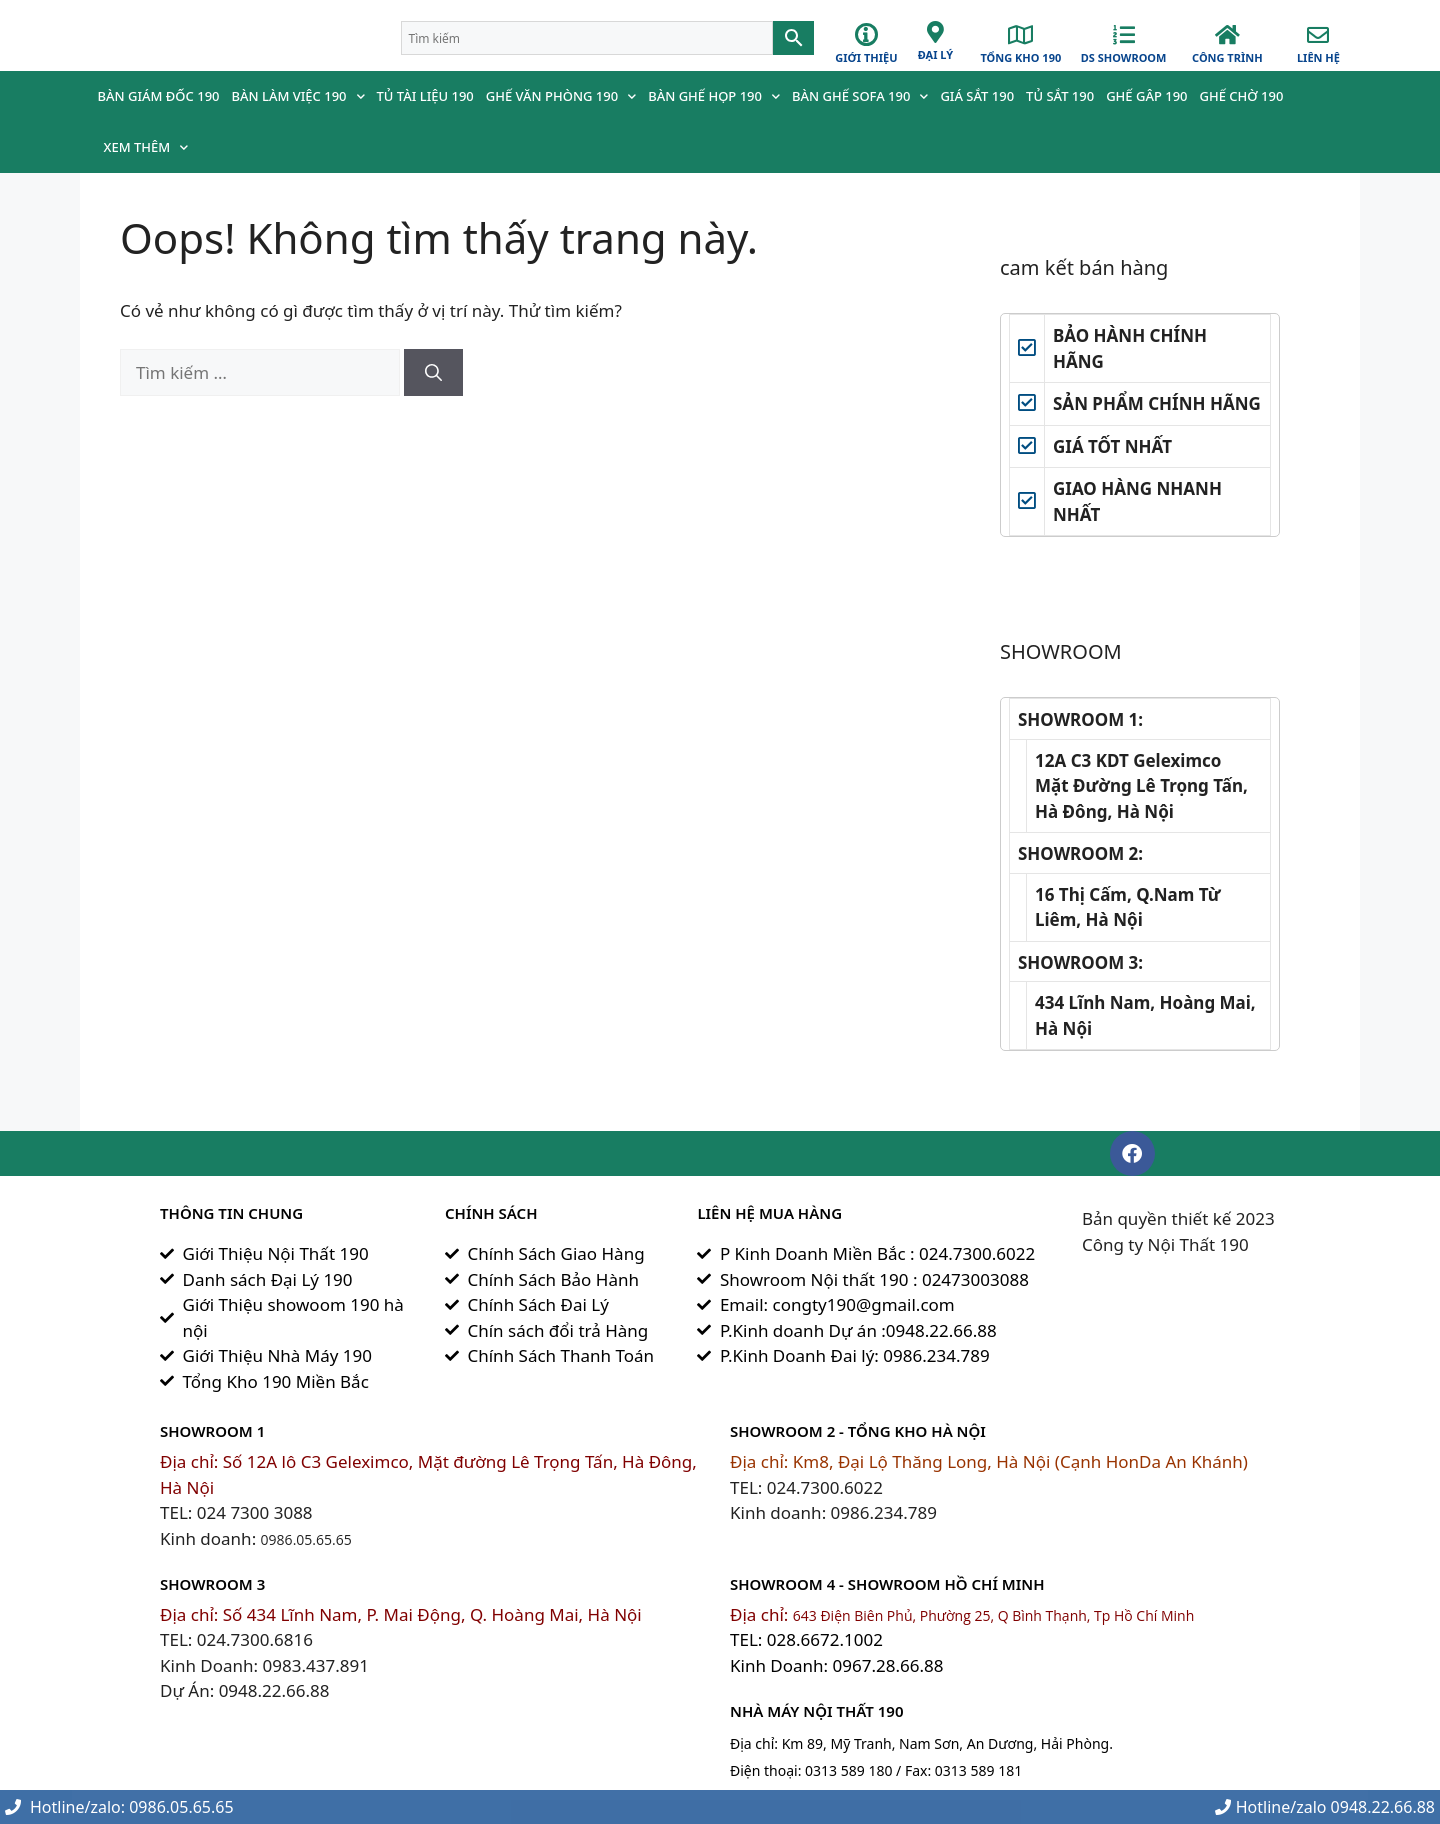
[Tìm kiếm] (433, 373)
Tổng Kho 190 (1020, 57)
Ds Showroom (1124, 57)
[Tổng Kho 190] (1021, 35)
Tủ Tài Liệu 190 (425, 96)
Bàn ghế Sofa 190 (860, 96)
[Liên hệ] (1318, 35)
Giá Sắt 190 (977, 96)
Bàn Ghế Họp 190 (714, 96)
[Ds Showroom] (1124, 35)
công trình (1227, 57)
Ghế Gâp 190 (1146, 96)
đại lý (935, 54)
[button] (1132, 1153)
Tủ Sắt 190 (1060, 96)
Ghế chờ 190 (1242, 96)
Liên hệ (1318, 57)
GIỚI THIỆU (866, 57)
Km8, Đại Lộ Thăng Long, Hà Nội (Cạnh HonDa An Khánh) (1020, 1461)
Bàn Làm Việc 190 (298, 96)
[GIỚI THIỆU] (866, 34)
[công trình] (1227, 35)
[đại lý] (935, 32)
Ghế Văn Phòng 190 (561, 96)
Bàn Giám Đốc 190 (159, 96)
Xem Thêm (146, 147)
